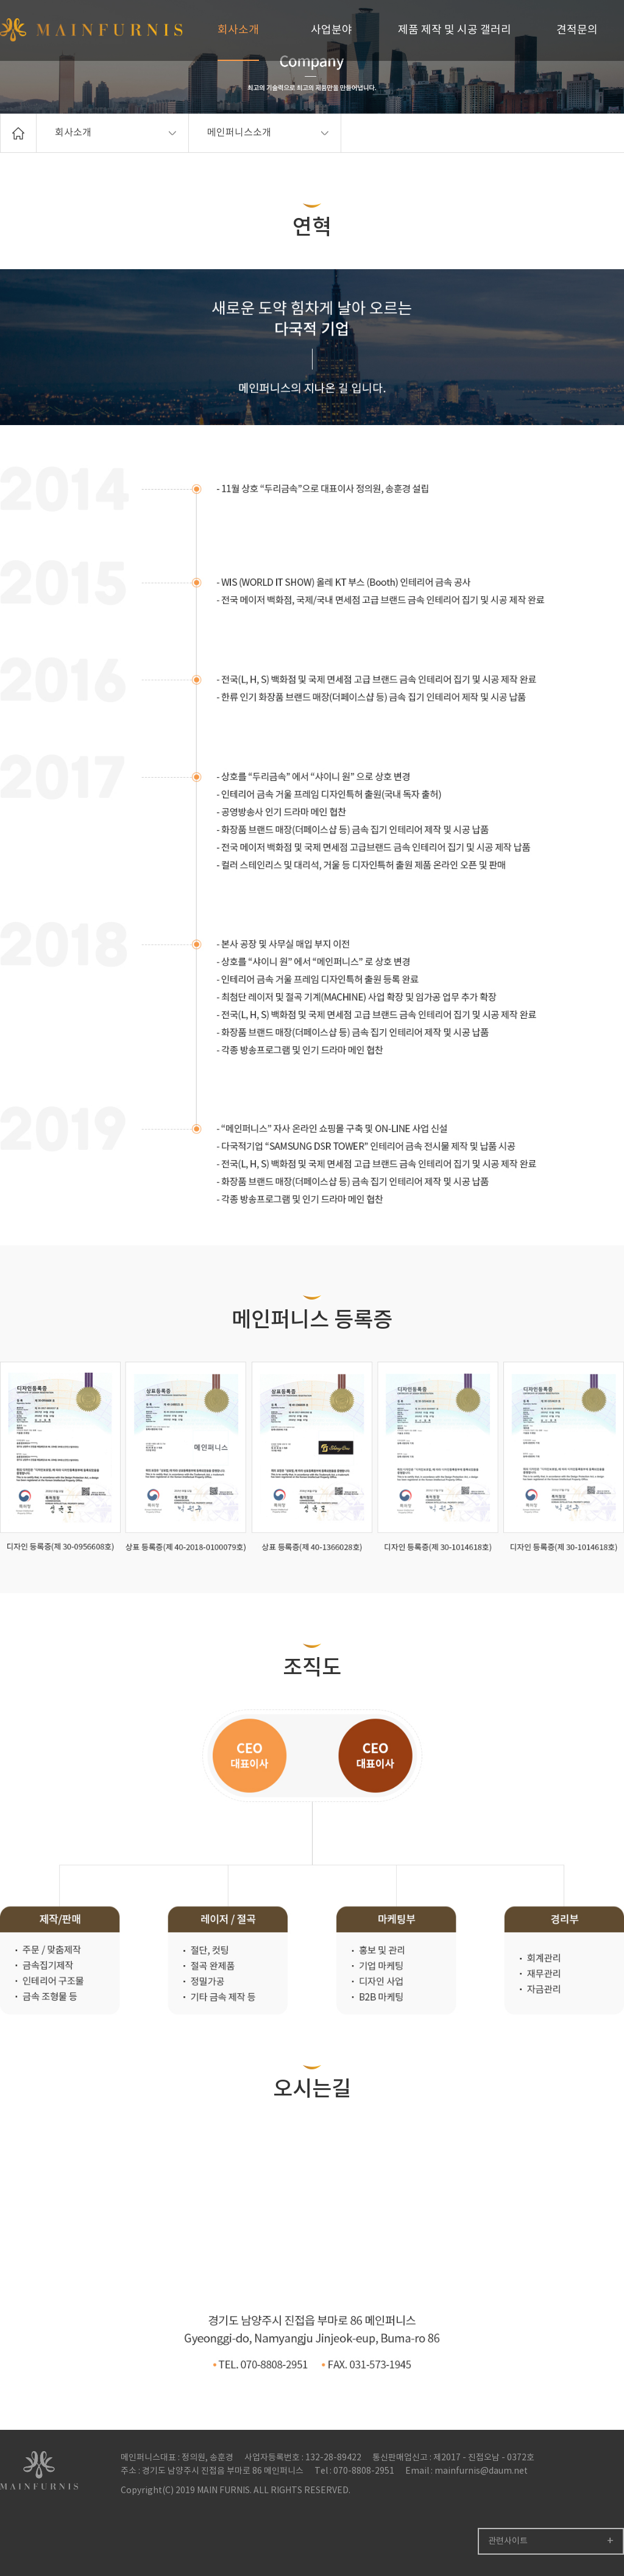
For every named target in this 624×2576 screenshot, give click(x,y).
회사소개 (238, 30)
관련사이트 (508, 2541)
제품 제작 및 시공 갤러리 (454, 30)
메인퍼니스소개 (267, 133)
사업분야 (331, 30)
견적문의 (577, 30)
